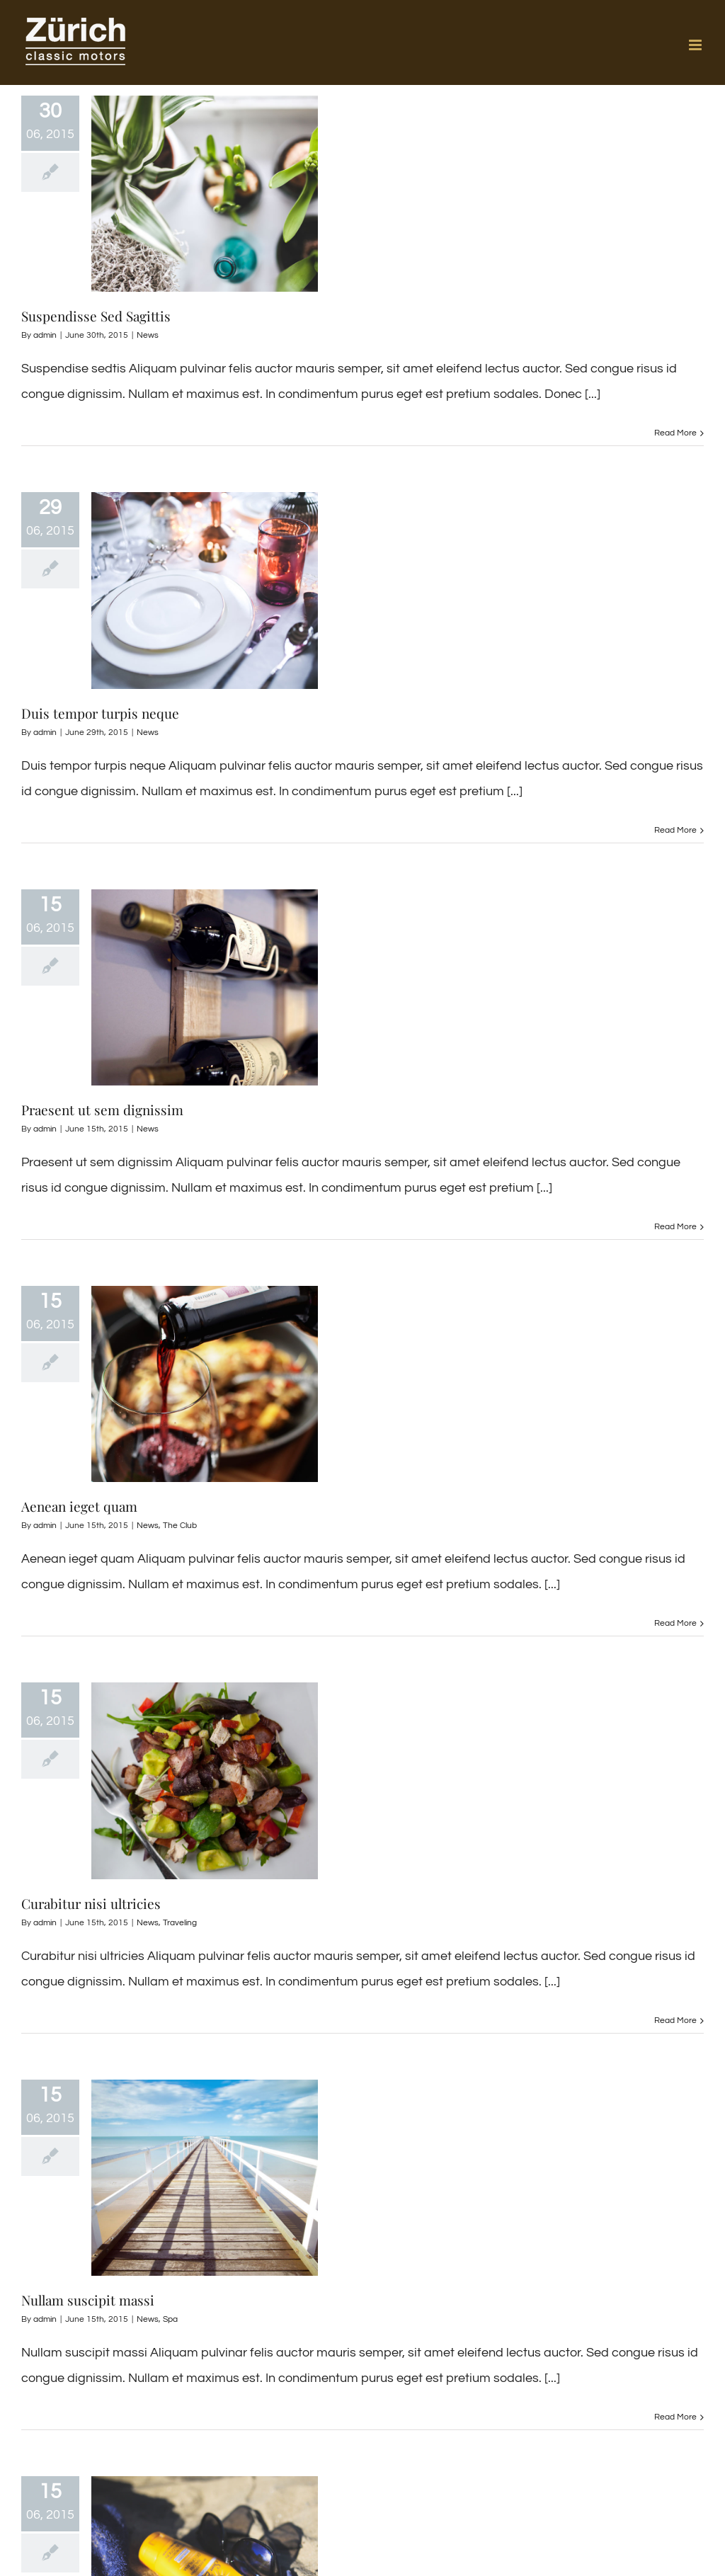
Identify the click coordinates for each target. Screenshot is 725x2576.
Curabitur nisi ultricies (91, 1903)
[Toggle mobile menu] (696, 45)
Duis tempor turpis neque (100, 713)
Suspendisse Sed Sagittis (96, 316)
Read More (675, 433)
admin (45, 335)
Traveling (180, 1922)
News (148, 335)
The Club (180, 1525)
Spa (170, 2319)
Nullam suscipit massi (87, 2300)
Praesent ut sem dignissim (102, 1109)
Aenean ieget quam (79, 1506)
